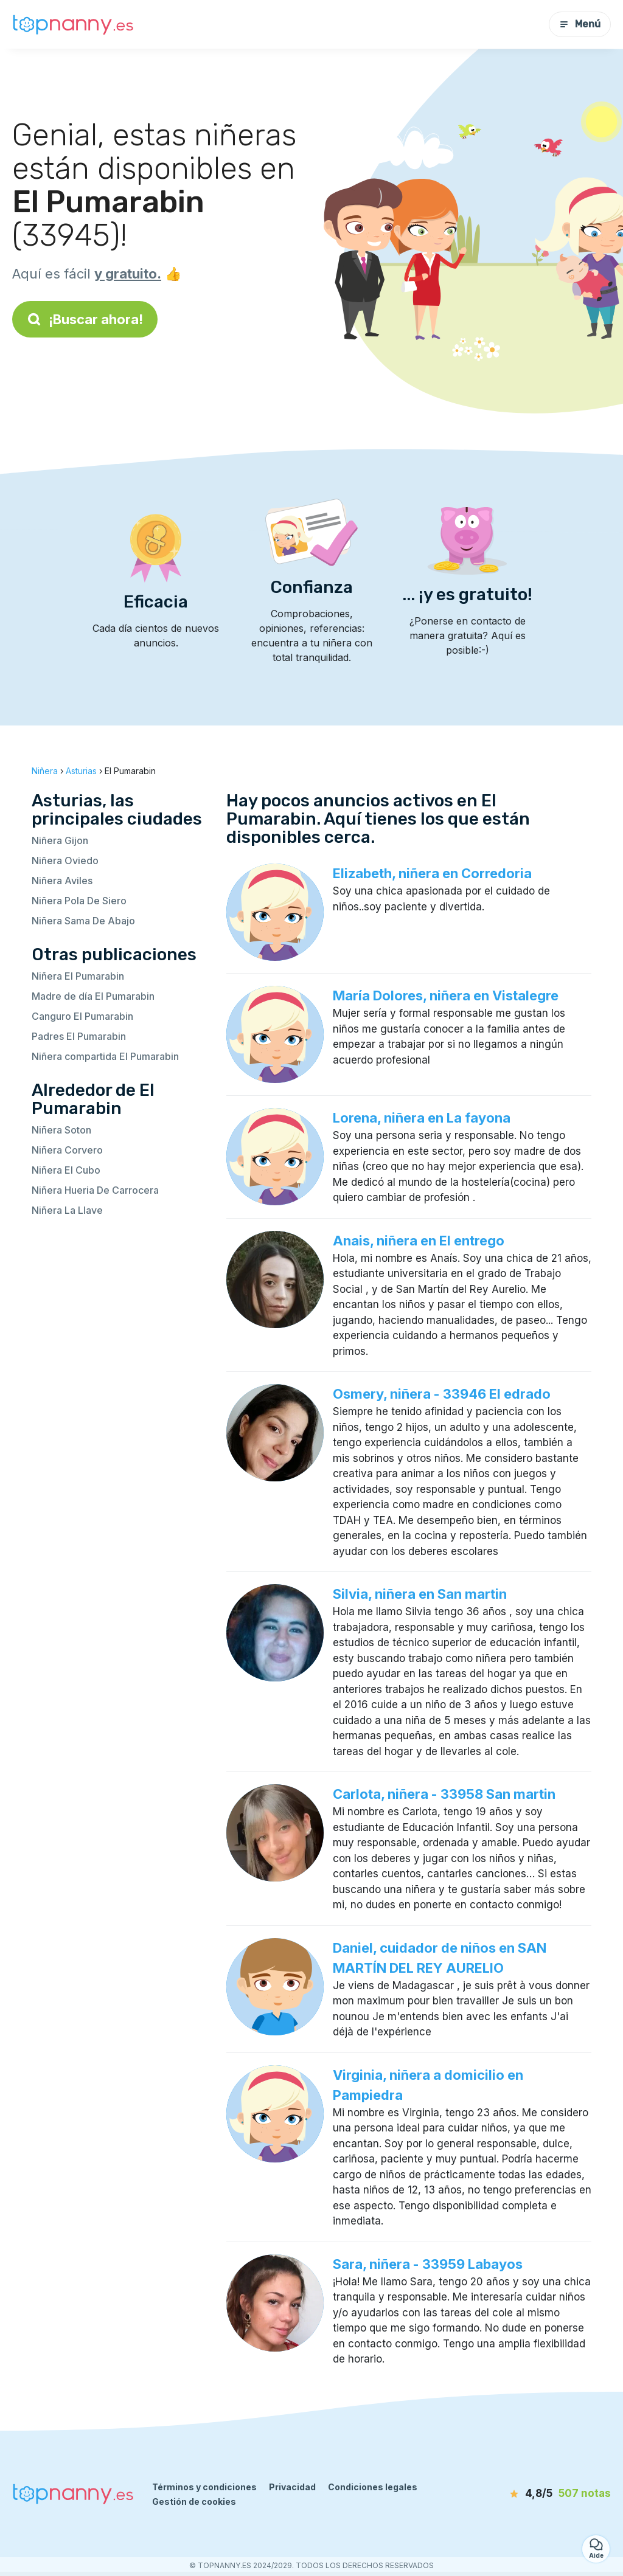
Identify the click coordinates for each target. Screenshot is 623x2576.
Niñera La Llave (67, 1210)
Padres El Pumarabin (79, 1036)
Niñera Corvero (67, 1150)
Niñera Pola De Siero (79, 901)
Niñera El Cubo (66, 1170)
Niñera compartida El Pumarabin (105, 1056)
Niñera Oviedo (65, 860)
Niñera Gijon (60, 840)
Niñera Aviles (62, 880)
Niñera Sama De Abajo (83, 921)
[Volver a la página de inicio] (73, 24)
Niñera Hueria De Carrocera (95, 1190)
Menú (579, 24)
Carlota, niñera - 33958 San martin (444, 1794)
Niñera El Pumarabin (78, 976)
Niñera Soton (61, 1130)
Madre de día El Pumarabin (93, 996)
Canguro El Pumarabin (82, 1016)
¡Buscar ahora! (85, 319)
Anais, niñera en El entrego (418, 1240)
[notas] (547, 2494)
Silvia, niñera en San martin (420, 1594)
